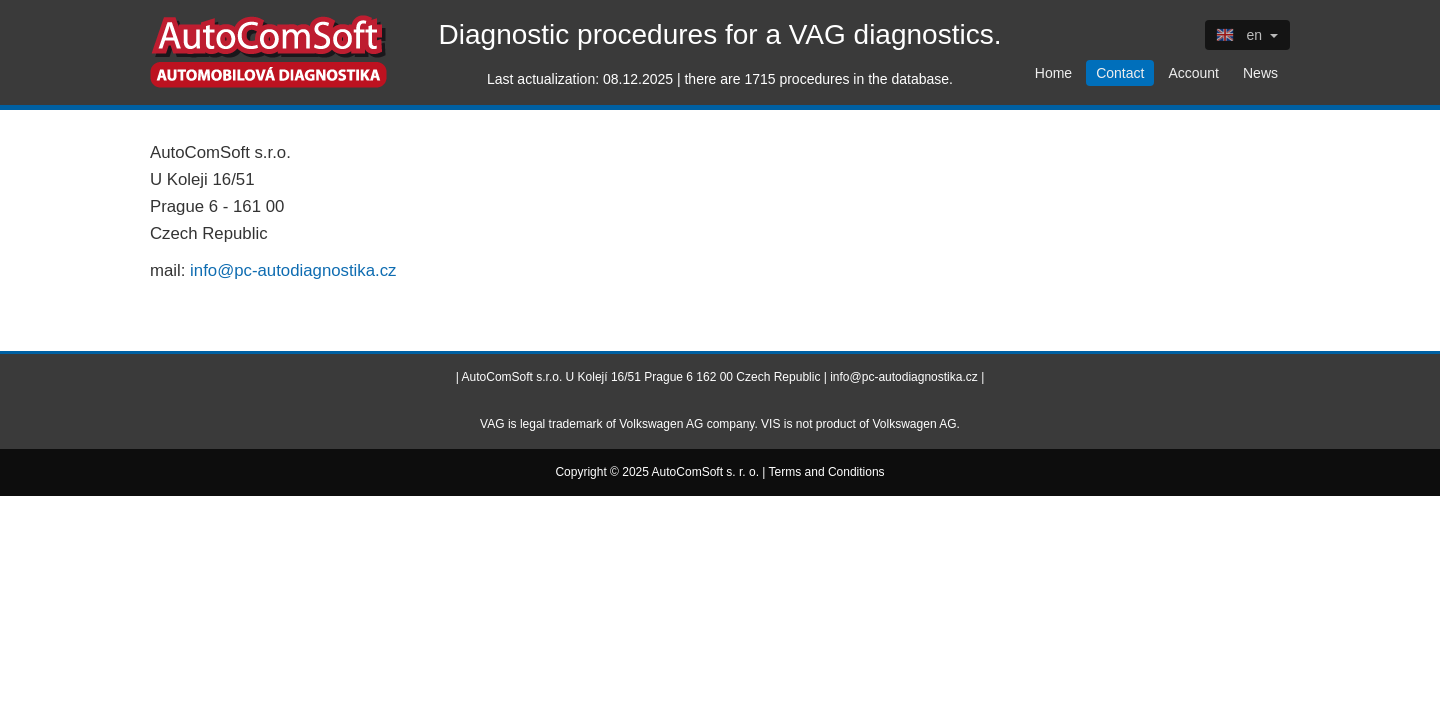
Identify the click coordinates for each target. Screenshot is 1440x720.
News (1260, 73)
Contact (1120, 73)
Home (1053, 73)
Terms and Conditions (827, 472)
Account (1193, 73)
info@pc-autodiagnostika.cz (293, 270)
